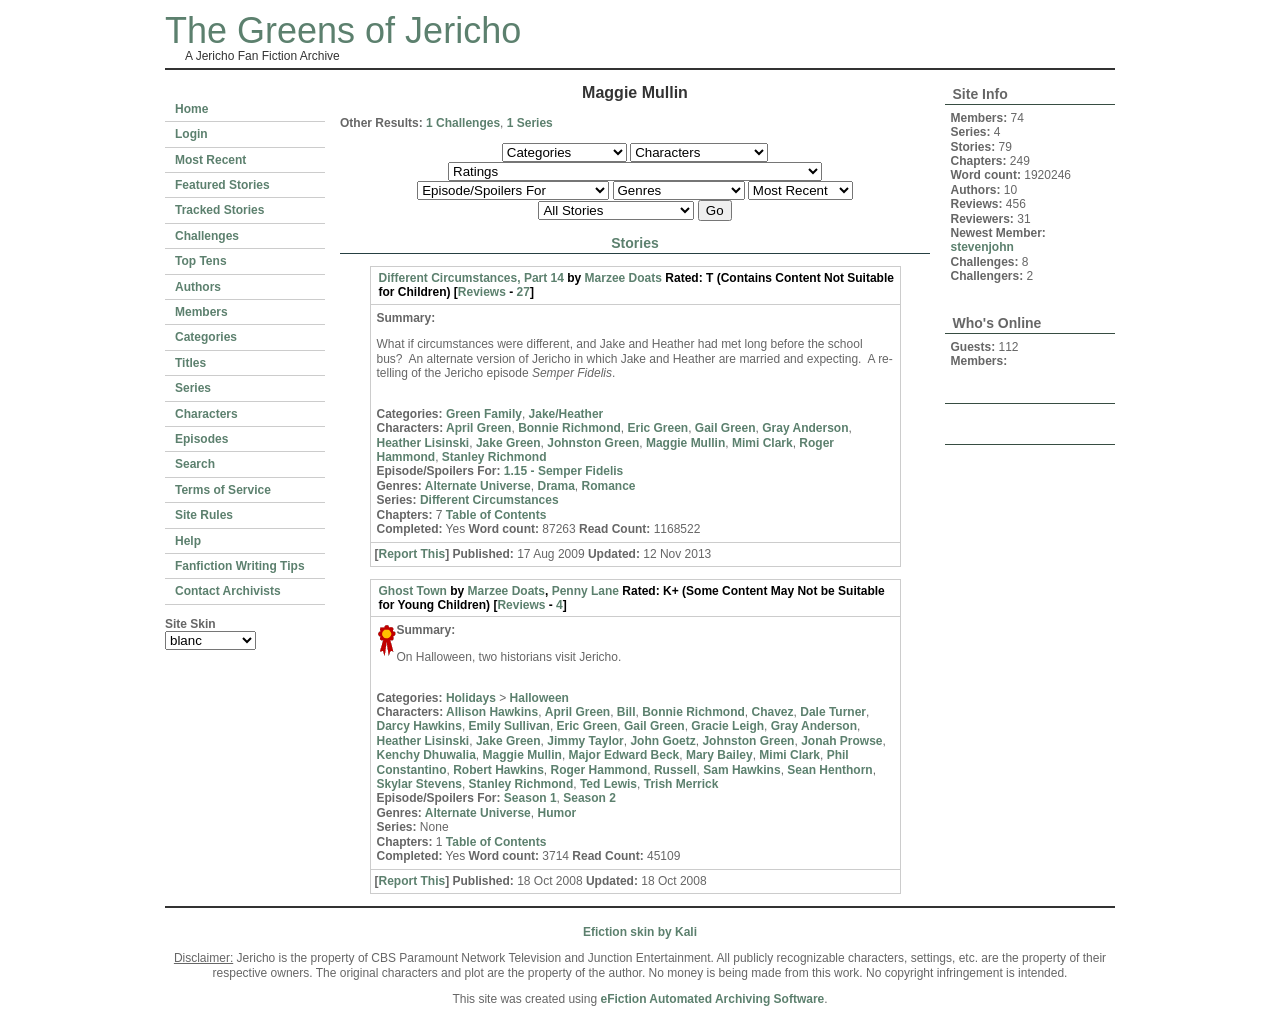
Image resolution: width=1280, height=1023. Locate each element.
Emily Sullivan (509, 726)
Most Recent (210, 160)
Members (201, 312)
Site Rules (204, 515)
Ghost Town (413, 591)
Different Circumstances (489, 500)
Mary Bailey (719, 755)
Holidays (471, 698)
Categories (206, 337)
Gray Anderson (805, 428)
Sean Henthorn (829, 770)
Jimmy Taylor (585, 741)
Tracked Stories (219, 210)
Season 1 (530, 798)
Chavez (773, 712)
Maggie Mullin (685, 443)
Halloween (539, 698)
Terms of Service (223, 490)
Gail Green (725, 428)
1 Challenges (463, 123)
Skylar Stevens (419, 784)
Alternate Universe (478, 486)
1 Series (530, 123)
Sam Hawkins (741, 770)
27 (523, 292)
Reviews (482, 292)
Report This (412, 554)
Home (191, 109)
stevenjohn (982, 247)
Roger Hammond (599, 770)
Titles (190, 363)
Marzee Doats (623, 278)
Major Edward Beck (624, 755)
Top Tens (201, 261)
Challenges (207, 236)
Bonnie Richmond (569, 428)
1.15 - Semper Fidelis (563, 471)
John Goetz (662, 741)
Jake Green (508, 443)
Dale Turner (833, 712)
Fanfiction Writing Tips (240, 566)
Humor (556, 813)
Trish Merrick (681, 784)
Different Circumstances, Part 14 (471, 278)
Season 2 (589, 798)
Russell (675, 770)
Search (195, 464)
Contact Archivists (228, 591)
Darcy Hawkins (419, 726)
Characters (206, 414)
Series (193, 388)
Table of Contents (496, 515)
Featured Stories (222, 185)
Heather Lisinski (423, 443)
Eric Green (657, 428)
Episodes (201, 439)
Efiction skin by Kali (640, 932)
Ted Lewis (608, 784)
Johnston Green (593, 443)
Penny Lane (585, 591)
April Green (478, 428)
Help (188, 541)
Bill (626, 712)
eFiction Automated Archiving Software (712, 999)
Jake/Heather (566, 414)
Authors (198, 287)
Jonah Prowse (841, 741)
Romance (609, 486)
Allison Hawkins (492, 712)
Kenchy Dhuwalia (426, 755)
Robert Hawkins (498, 770)
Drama (555, 486)
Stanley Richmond (494, 457)
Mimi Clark (762, 443)
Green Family (484, 414)
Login (191, 134)
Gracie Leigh (727, 726)
